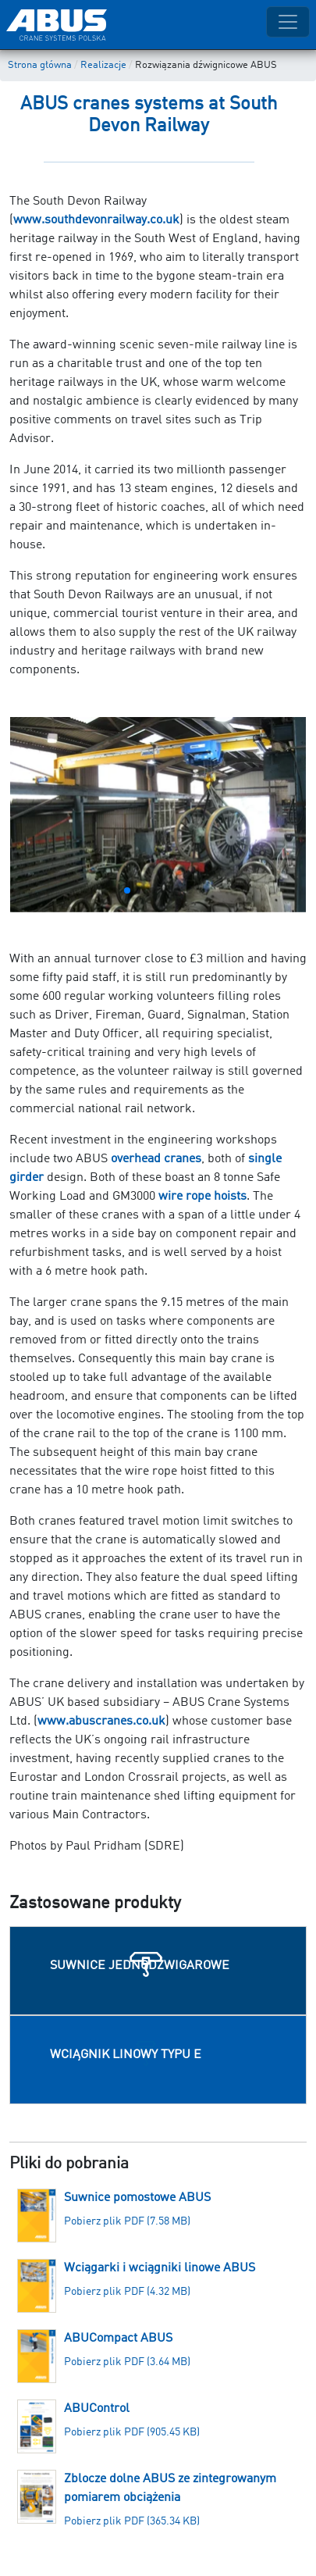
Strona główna (40, 65)
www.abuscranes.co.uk (101, 1721)
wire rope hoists (202, 1196)
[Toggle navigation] (288, 21)
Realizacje (103, 65)
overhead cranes (156, 1159)
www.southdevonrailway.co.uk (96, 220)
